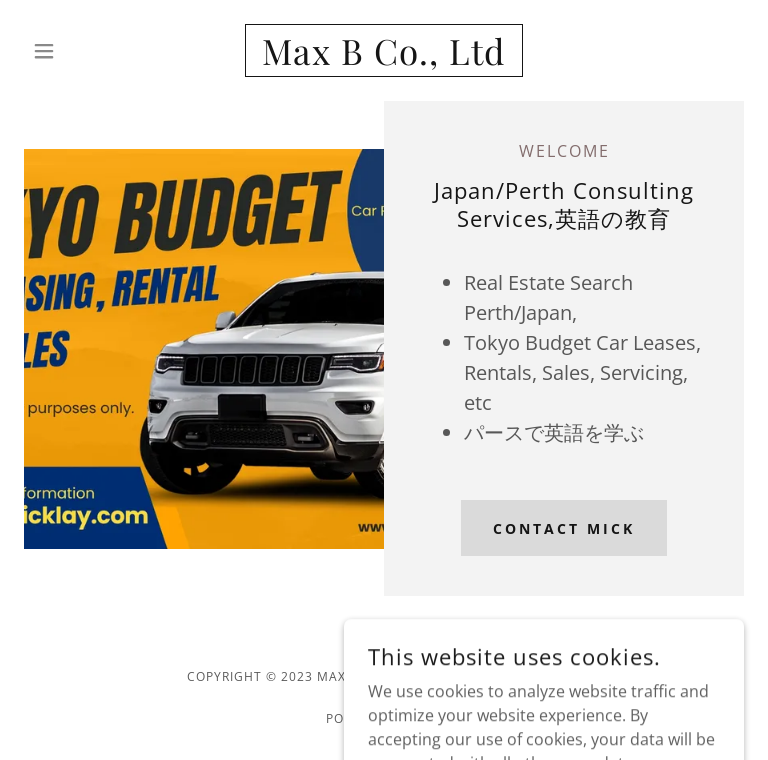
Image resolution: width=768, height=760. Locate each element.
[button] (78, 51)
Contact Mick (564, 528)
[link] (384, 59)
